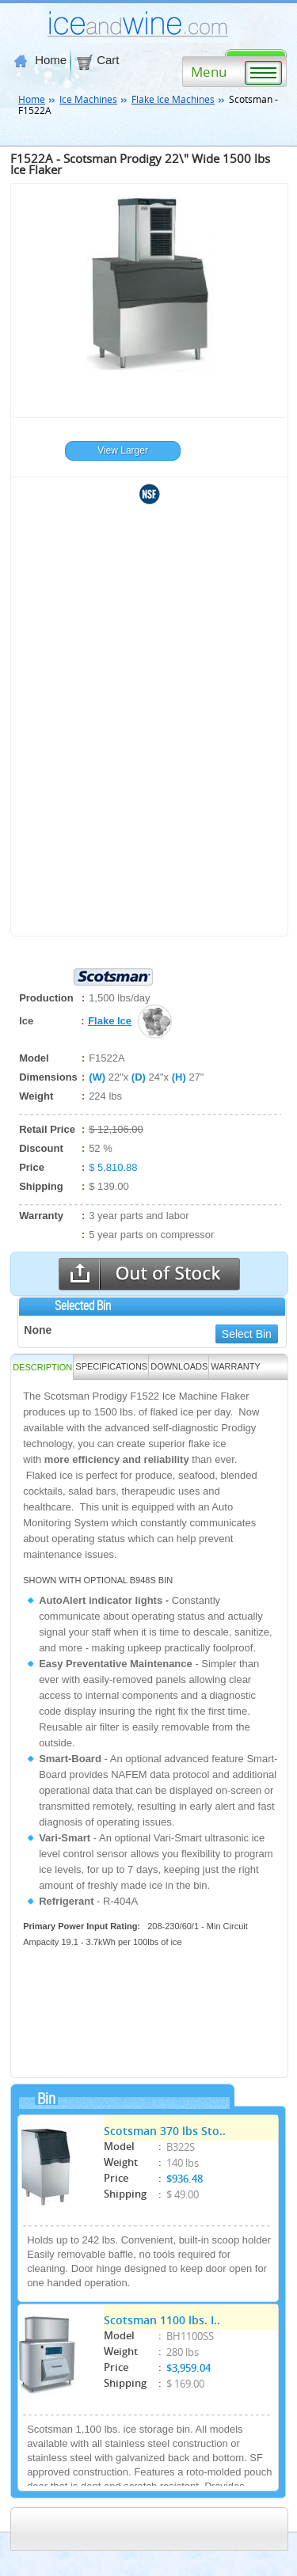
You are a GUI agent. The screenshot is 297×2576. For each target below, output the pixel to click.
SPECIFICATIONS (111, 1366)
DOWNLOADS (179, 1366)
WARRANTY (236, 1366)
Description (42, 1367)
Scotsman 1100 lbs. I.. (162, 2319)
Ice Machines (88, 99)
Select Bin (247, 1334)
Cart (97, 60)
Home (40, 60)
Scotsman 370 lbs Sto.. (165, 2130)
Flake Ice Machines (173, 99)
